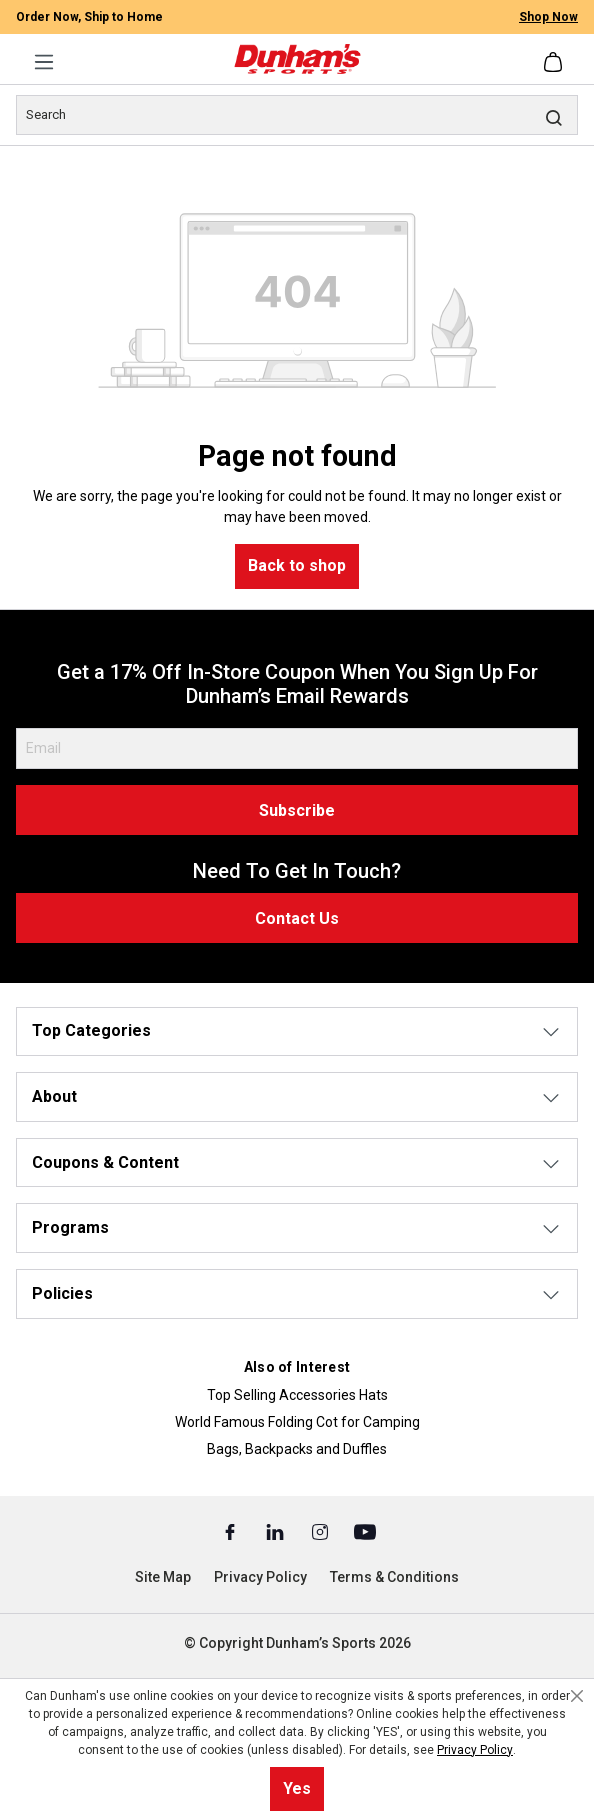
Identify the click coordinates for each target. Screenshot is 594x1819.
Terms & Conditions (394, 1577)
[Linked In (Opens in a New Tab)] (276, 1531)
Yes (297, 1788)
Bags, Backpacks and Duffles (297, 1449)
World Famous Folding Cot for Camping (297, 1422)
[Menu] (44, 62)
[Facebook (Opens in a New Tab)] (231, 1531)
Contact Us (297, 918)
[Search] (297, 115)
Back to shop (297, 565)
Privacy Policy (260, 1577)
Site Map (163, 1577)
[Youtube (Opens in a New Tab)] (365, 1531)
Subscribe (297, 810)
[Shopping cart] (555, 62)
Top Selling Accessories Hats (297, 1395)
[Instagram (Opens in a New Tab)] (321, 1531)
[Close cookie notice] (577, 1696)
